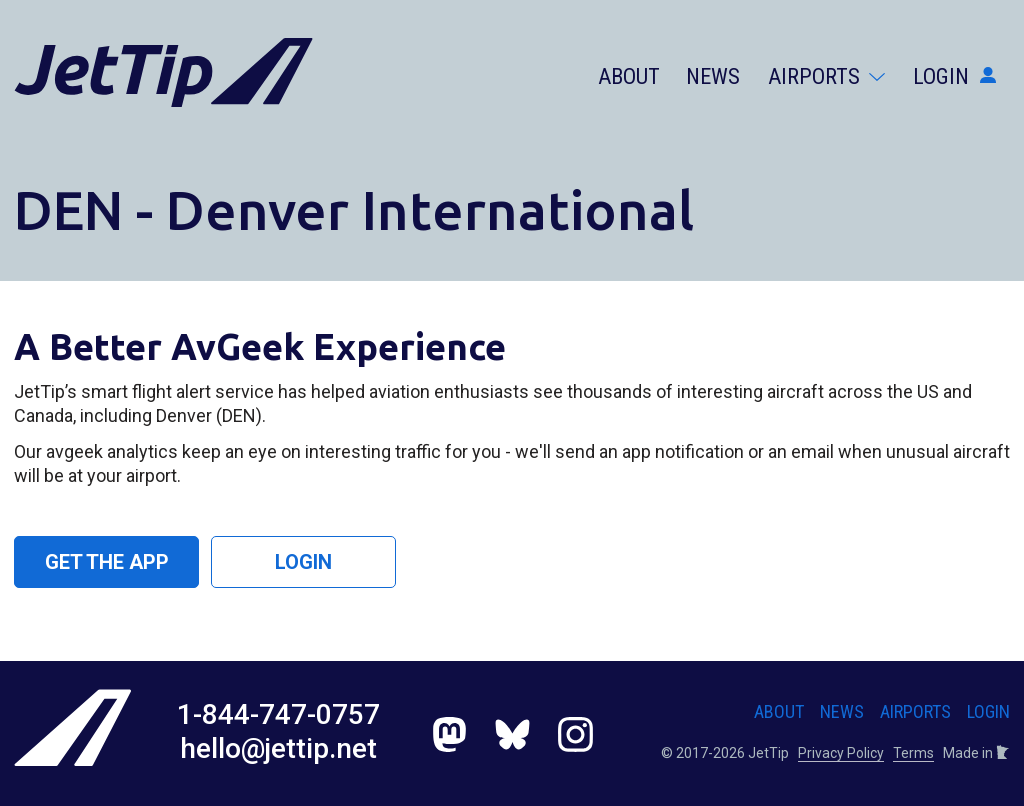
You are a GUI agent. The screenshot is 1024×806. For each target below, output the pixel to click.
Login (954, 76)
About (629, 76)
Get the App (107, 562)
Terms (913, 753)
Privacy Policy (841, 753)
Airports (826, 76)
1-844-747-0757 (278, 714)
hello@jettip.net (278, 748)
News (713, 76)
